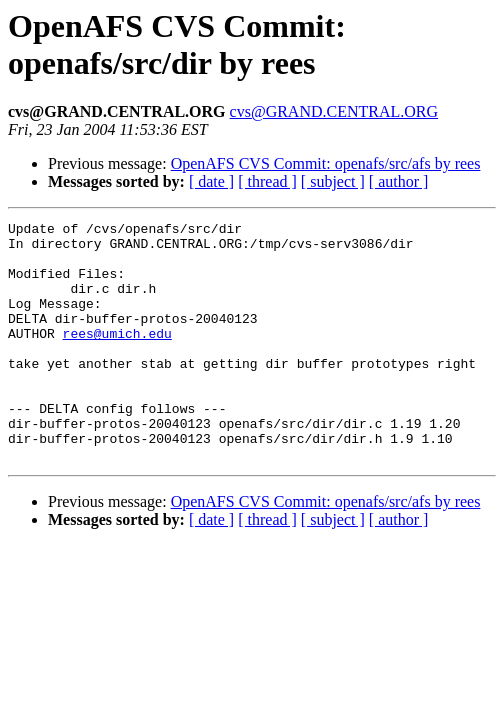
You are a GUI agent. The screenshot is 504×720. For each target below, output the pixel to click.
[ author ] (399, 181)
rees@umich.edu (117, 357)
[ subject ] (333, 181)
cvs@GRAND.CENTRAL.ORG (334, 111)
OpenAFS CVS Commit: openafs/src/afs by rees (326, 163)
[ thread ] (267, 181)
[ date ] (211, 181)
